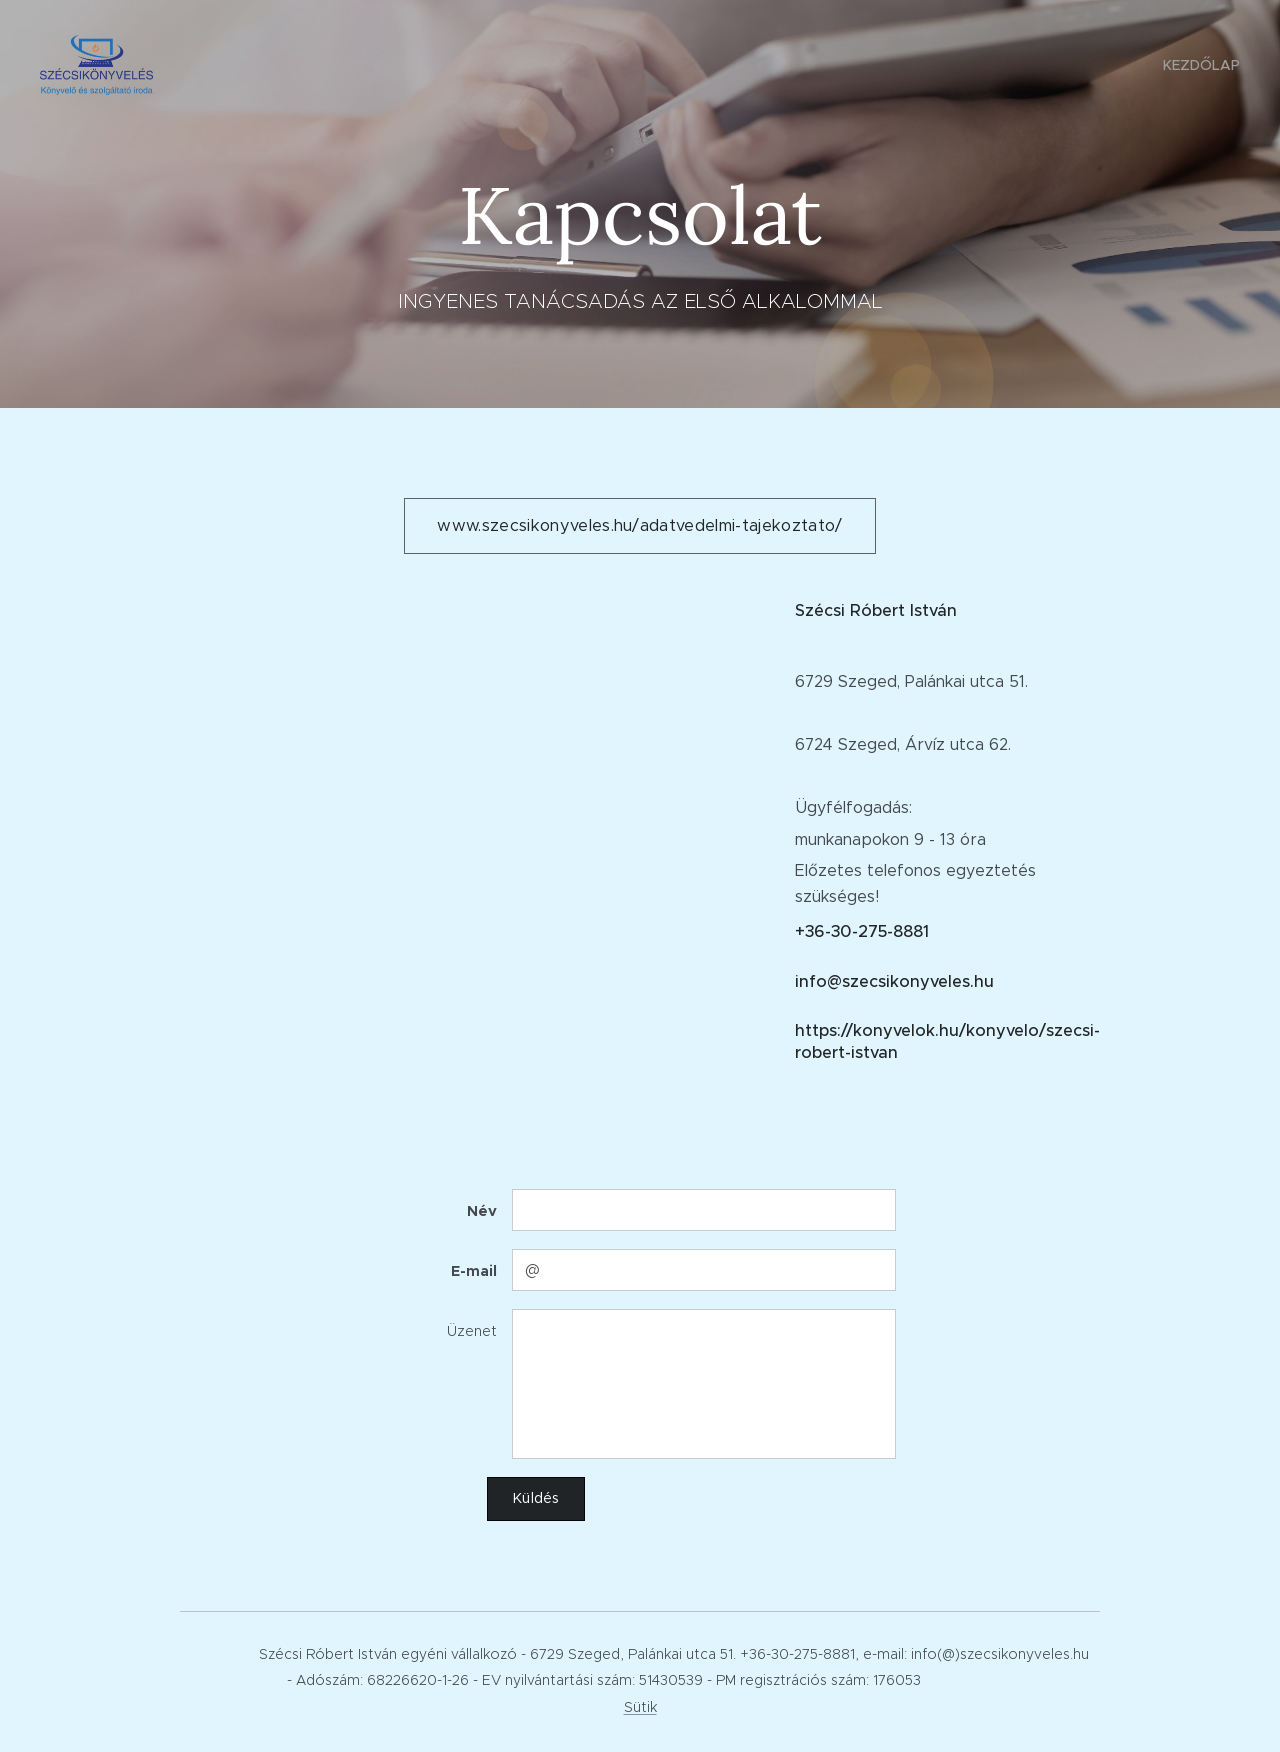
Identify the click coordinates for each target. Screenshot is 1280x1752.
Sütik (640, 1707)
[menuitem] (1199, 65)
